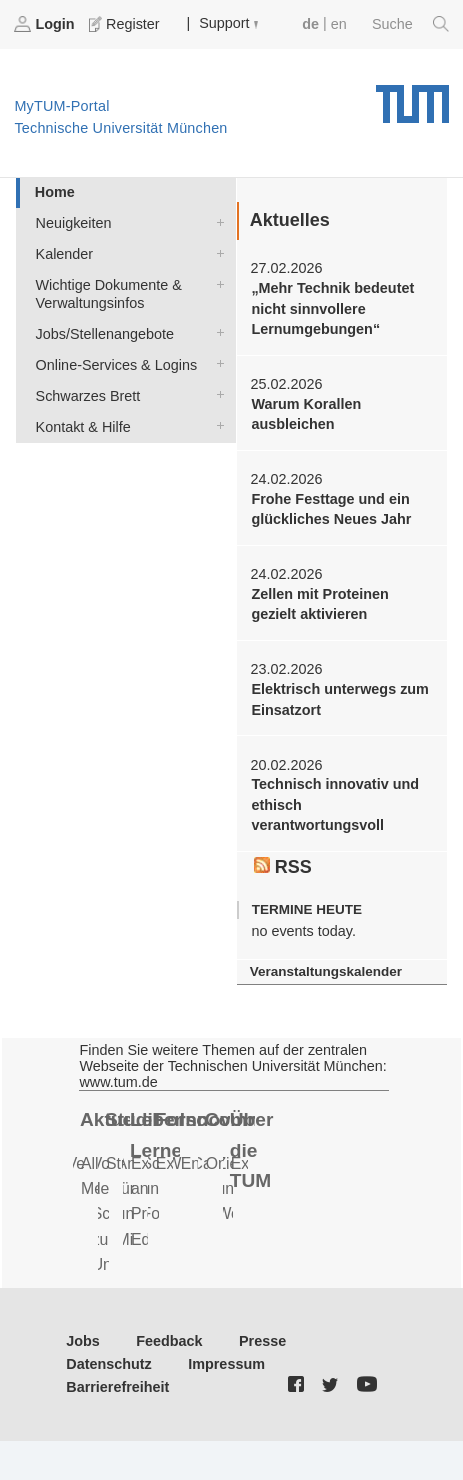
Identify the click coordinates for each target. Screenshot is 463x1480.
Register (126, 24)
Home (55, 192)
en (339, 24)
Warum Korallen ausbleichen (306, 414)
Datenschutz (109, 1364)
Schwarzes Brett (216, 394)
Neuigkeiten (216, 221)
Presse (262, 1341)
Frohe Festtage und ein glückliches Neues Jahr (331, 509)
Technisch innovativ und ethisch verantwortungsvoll (335, 804)
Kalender (216, 252)
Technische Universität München (412, 97)
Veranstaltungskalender (326, 971)
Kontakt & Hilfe (216, 425)
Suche (410, 24)
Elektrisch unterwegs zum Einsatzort (340, 699)
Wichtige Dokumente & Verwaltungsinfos (216, 283)
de (310, 24)
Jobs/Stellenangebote (216, 332)
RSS (283, 867)
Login (46, 24)
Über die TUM (252, 1150)
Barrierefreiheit (117, 1387)
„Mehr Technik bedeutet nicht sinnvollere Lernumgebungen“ (332, 308)
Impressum (226, 1364)
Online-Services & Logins (216, 363)
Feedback (169, 1341)
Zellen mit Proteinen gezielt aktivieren (320, 604)
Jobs (83, 1341)
